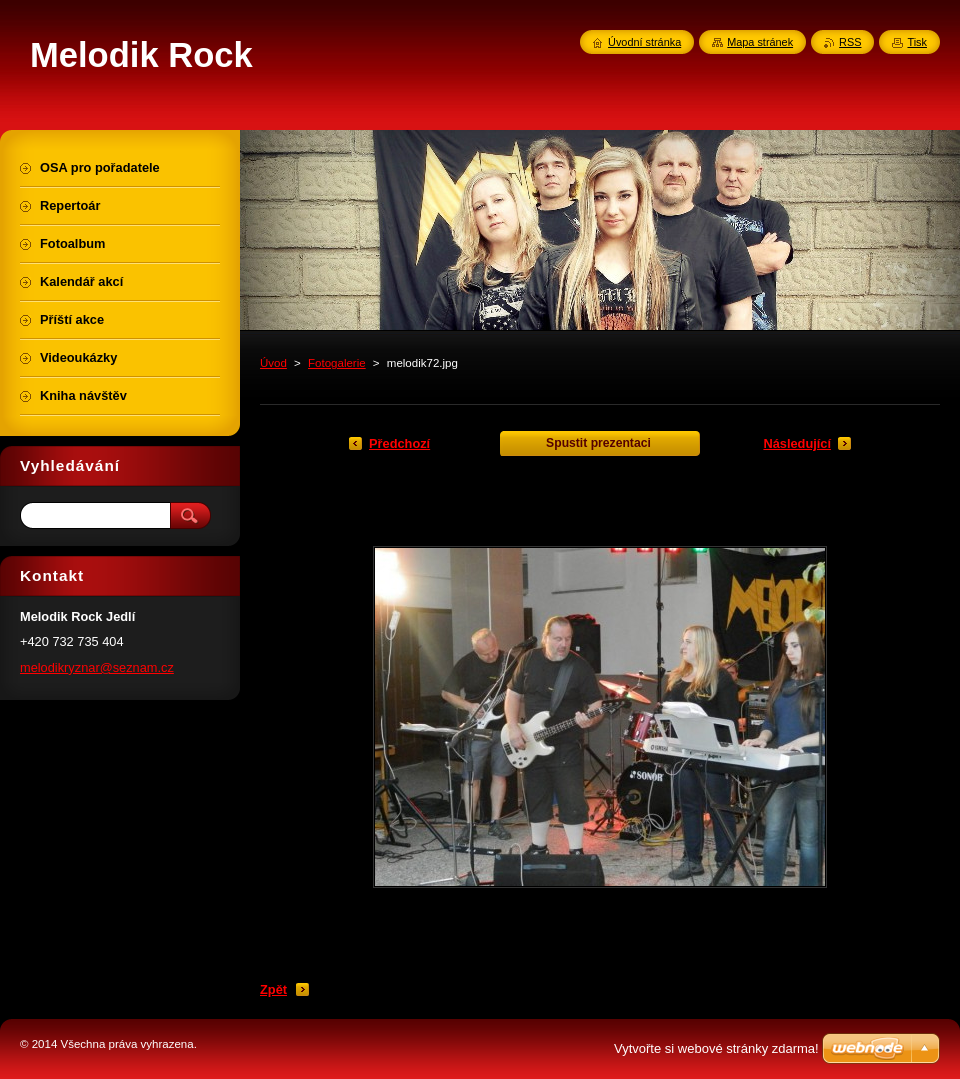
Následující (797, 443)
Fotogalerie (337, 363)
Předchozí (399, 443)
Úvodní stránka (644, 42)
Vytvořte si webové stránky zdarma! (716, 1048)
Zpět (273, 989)
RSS (850, 42)
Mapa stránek (760, 42)
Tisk (917, 42)
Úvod (273, 363)
